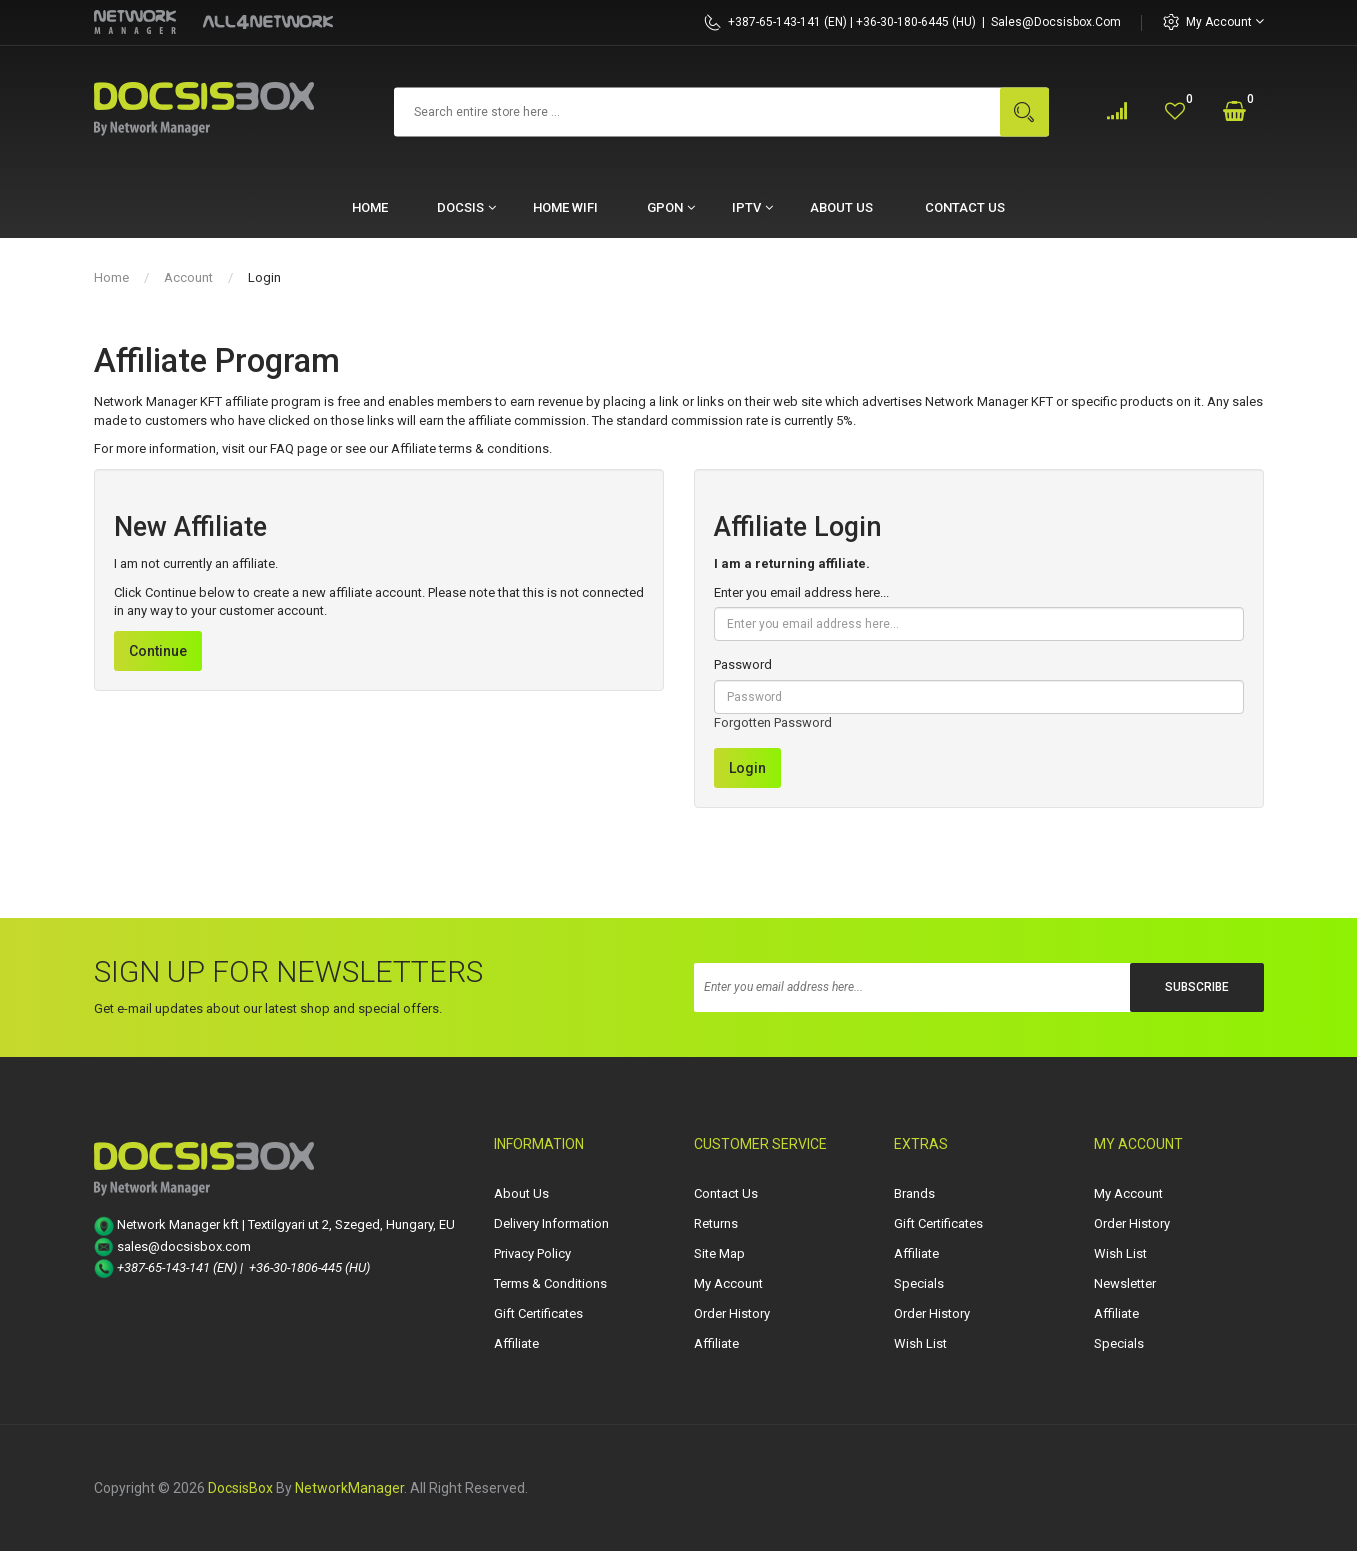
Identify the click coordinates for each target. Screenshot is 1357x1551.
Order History (732, 1313)
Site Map (719, 1253)
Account (188, 277)
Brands (914, 1193)
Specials (919, 1283)
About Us (521, 1193)
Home (111, 277)
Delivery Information (551, 1223)
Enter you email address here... (801, 592)
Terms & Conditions (550, 1283)
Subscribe (1197, 987)
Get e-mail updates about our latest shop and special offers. (268, 1008)
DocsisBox (240, 1488)
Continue (158, 651)
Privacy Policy (532, 1253)
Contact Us (726, 1193)
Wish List (920, 1343)
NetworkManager (349, 1488)
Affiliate (516, 1343)
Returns (716, 1223)
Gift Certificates (538, 1313)
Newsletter (1125, 1283)
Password (743, 664)
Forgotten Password (773, 722)
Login (264, 277)
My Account (1225, 21)
